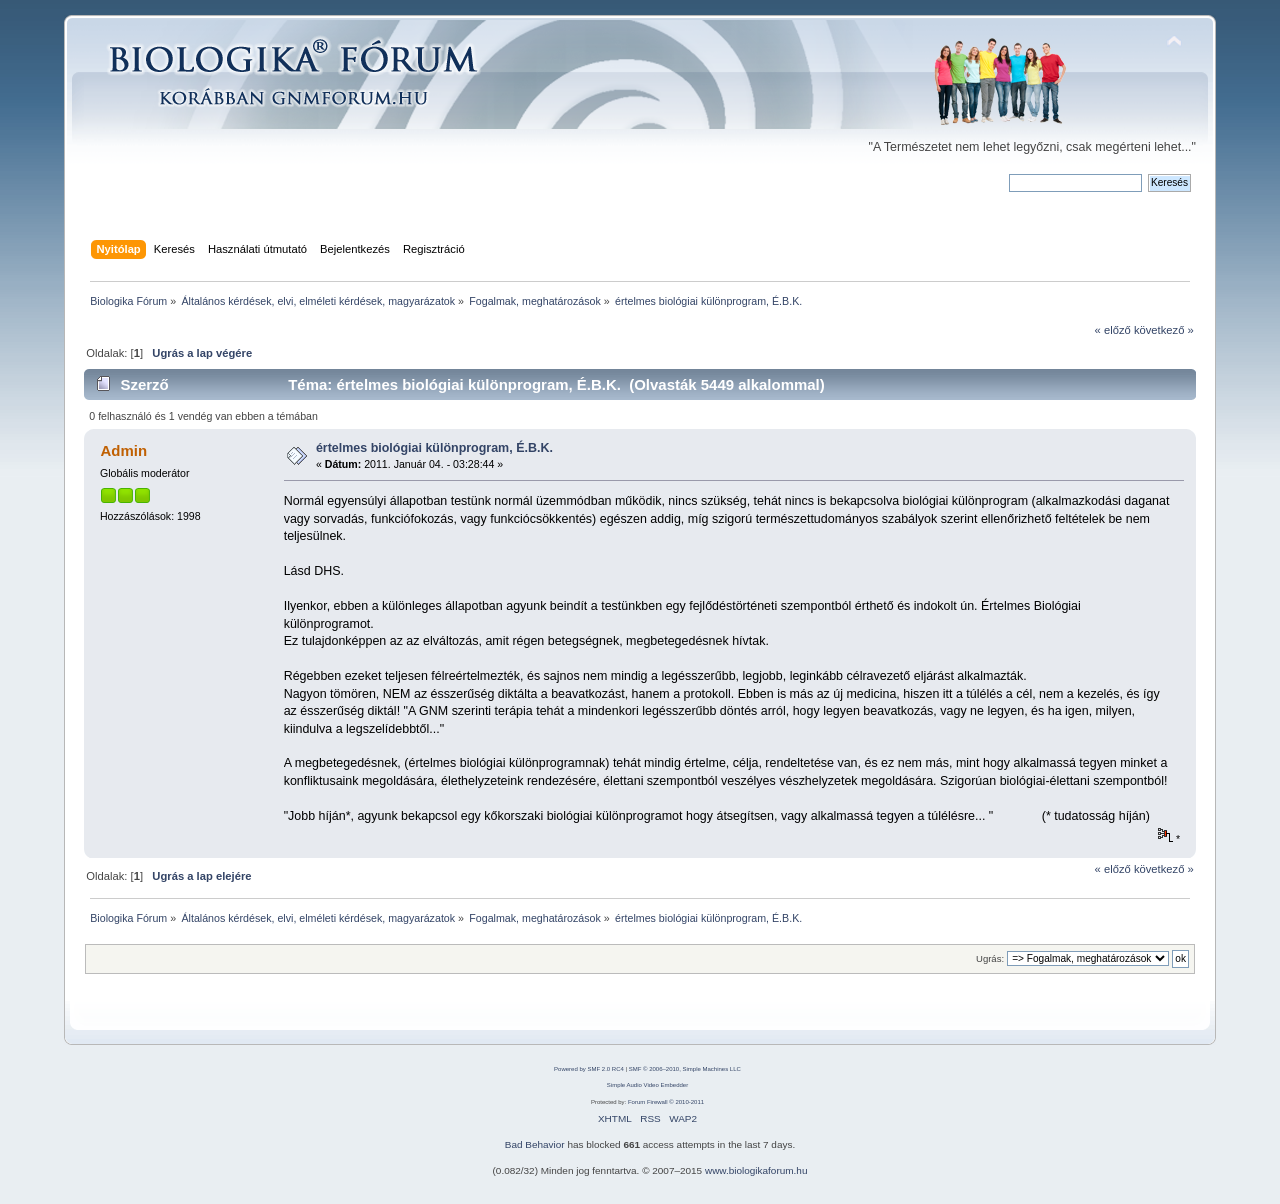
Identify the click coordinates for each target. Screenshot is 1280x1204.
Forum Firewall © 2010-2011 (666, 1102)
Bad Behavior (535, 1144)
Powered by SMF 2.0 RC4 (589, 1069)
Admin (123, 450)
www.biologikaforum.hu (756, 1170)
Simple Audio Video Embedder (647, 1085)
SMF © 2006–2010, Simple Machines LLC (685, 1069)
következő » (1164, 330)
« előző (1113, 330)
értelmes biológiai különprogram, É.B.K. (434, 448)
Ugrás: (990, 958)
